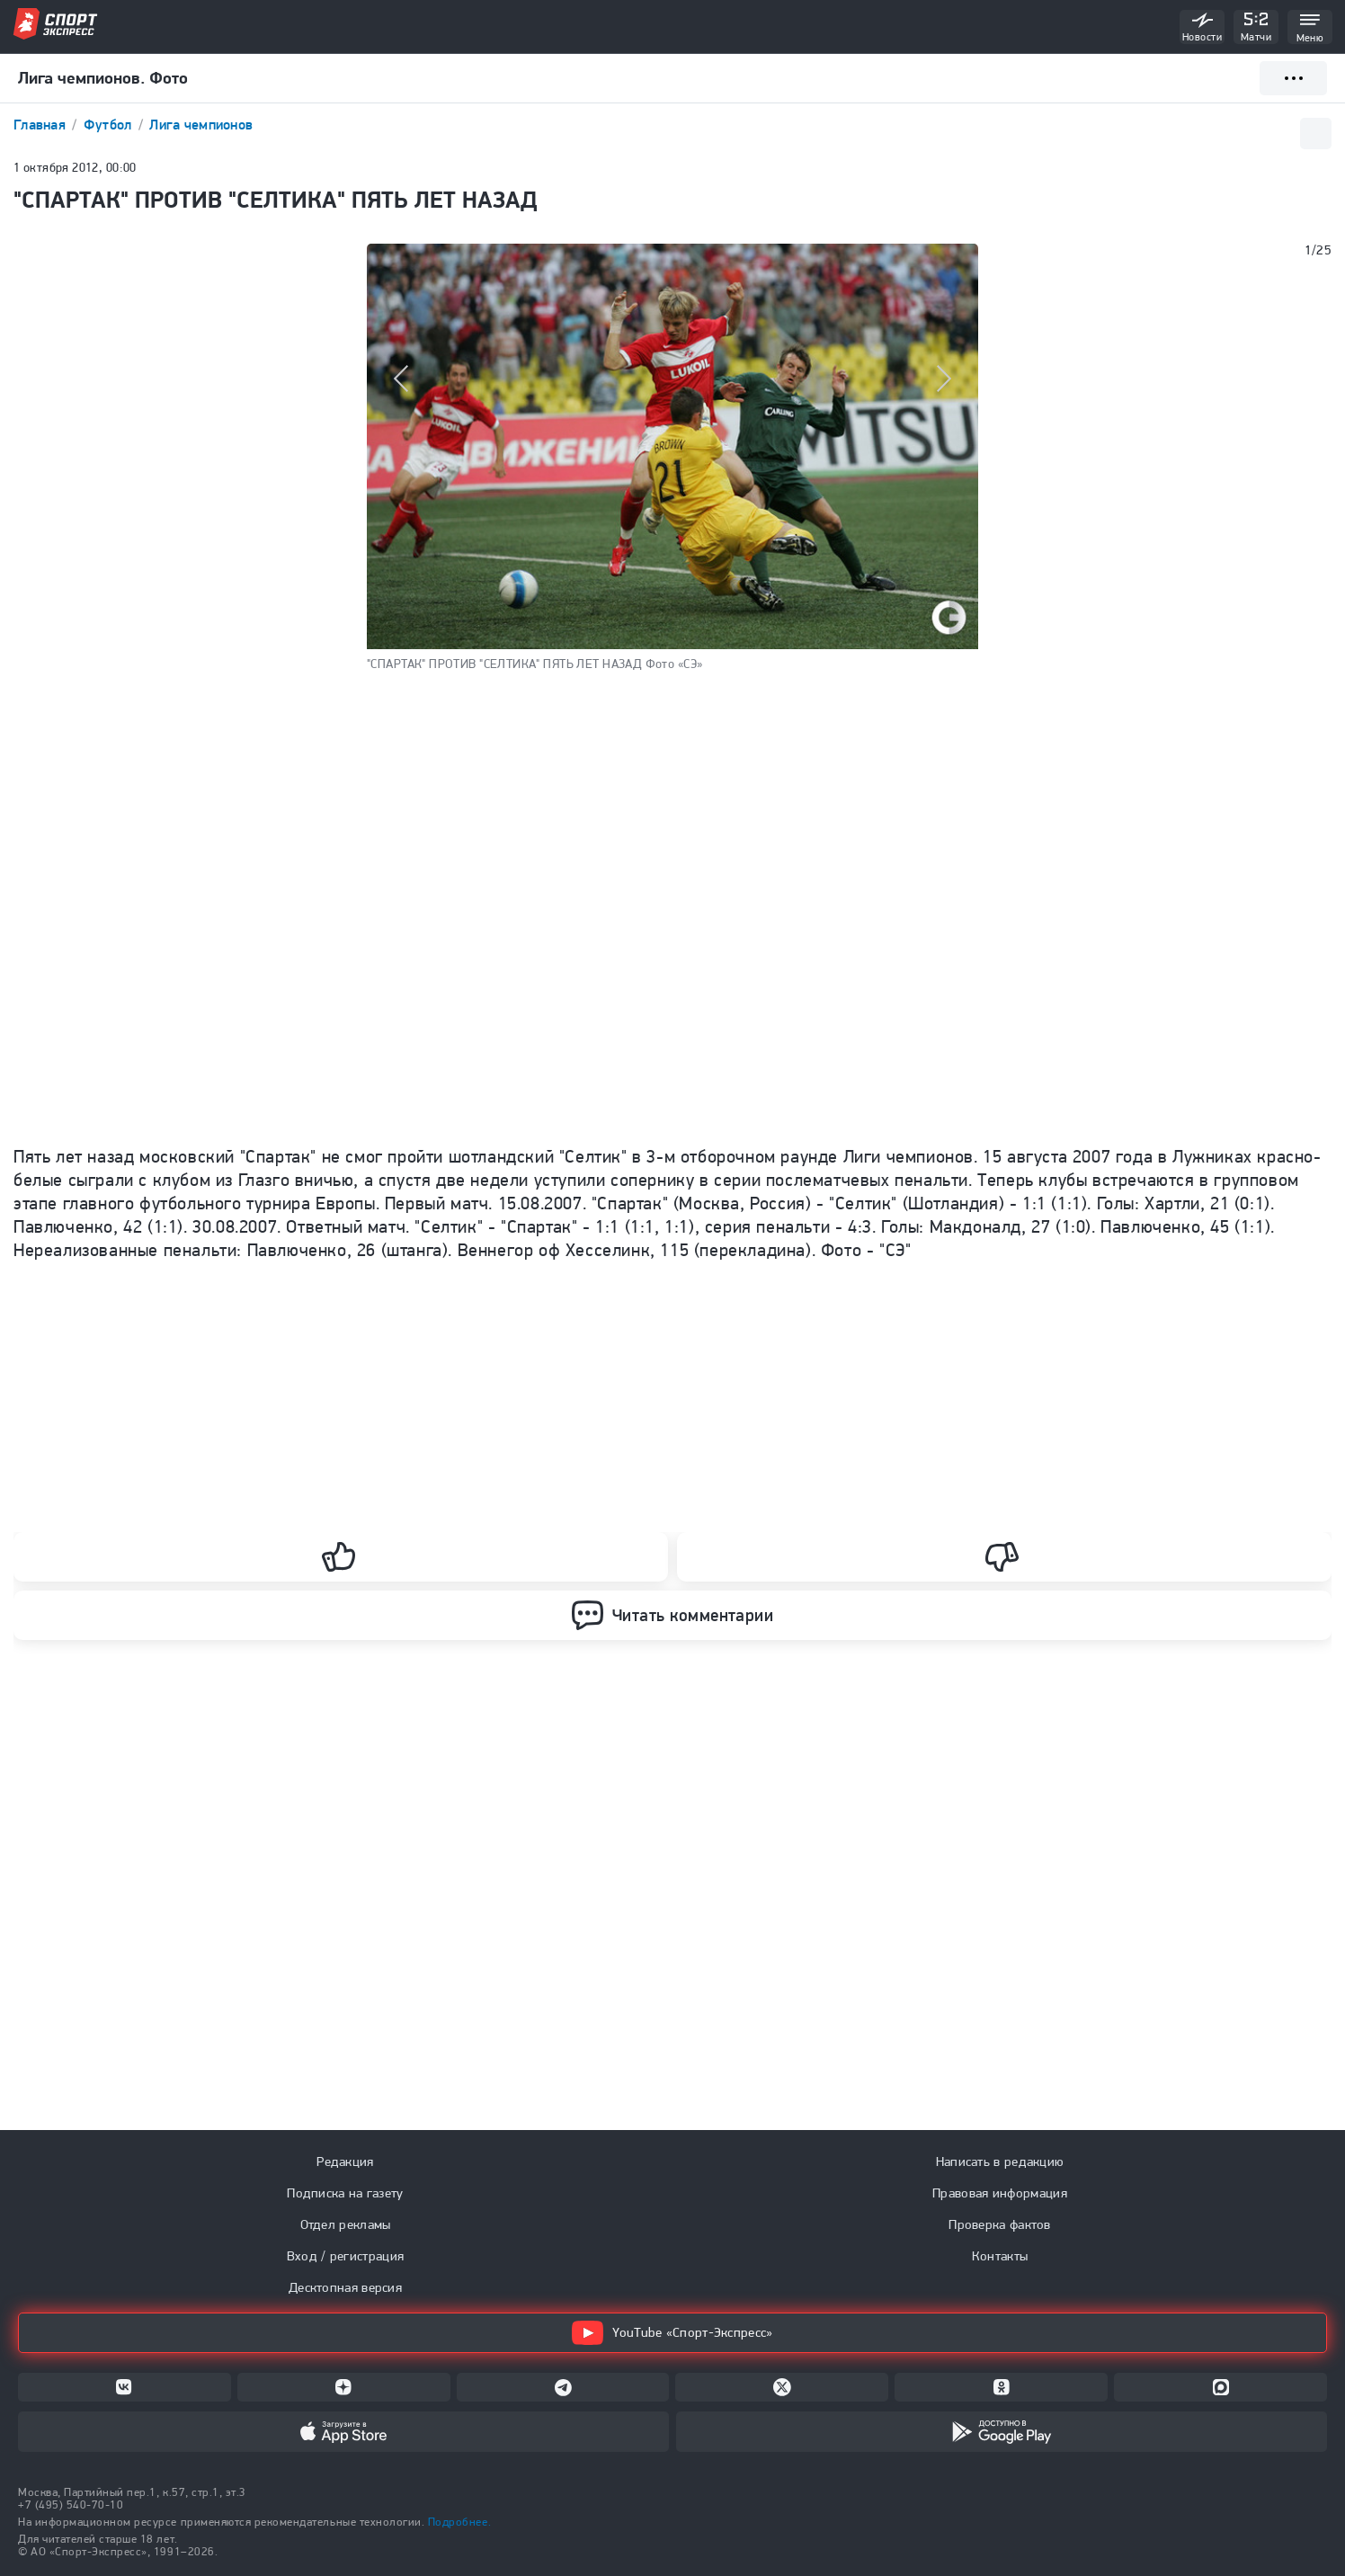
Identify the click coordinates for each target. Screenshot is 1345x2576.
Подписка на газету (345, 2193)
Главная (41, 124)
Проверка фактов (1000, 2224)
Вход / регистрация (345, 2256)
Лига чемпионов (201, 124)
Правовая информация (999, 2193)
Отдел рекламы (345, 2224)
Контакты (1000, 2256)
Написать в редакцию (1000, 2161)
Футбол (110, 124)
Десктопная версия (345, 2287)
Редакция (344, 2161)
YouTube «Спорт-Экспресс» (672, 2333)
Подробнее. (459, 2521)
